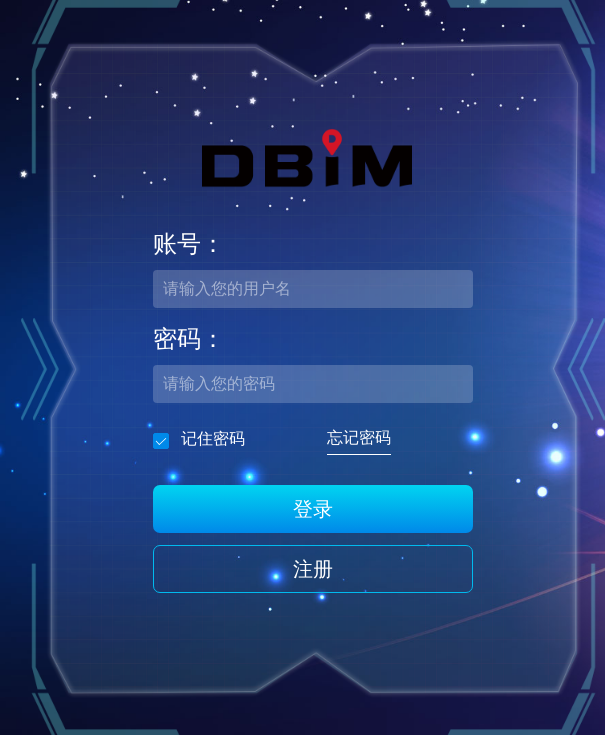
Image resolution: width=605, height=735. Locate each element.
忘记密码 (359, 437)
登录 (313, 509)
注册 (313, 569)
